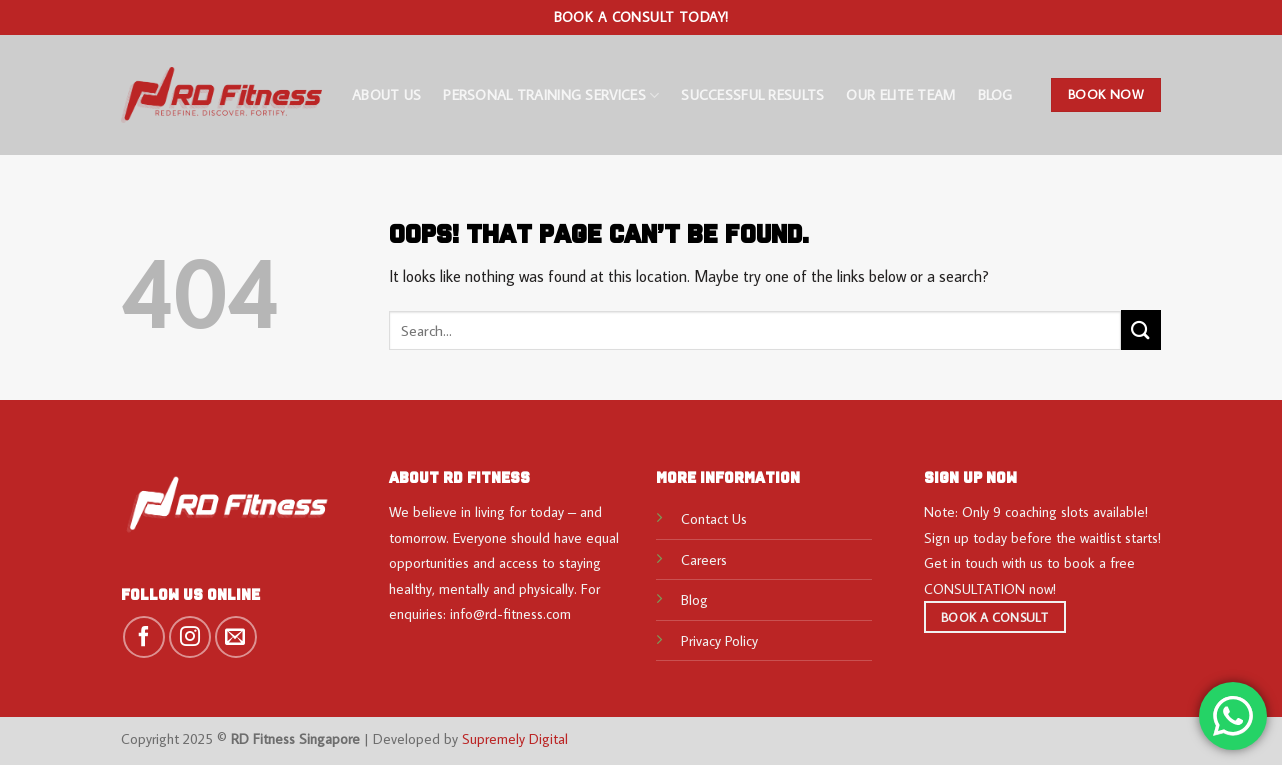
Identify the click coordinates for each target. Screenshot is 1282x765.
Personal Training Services (551, 95)
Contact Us (714, 518)
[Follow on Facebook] (144, 637)
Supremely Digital (515, 738)
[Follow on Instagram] (190, 637)
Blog (995, 94)
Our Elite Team (900, 94)
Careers (704, 559)
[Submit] (1141, 329)
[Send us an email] (236, 637)
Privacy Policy (719, 640)
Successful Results (752, 94)
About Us (386, 94)
